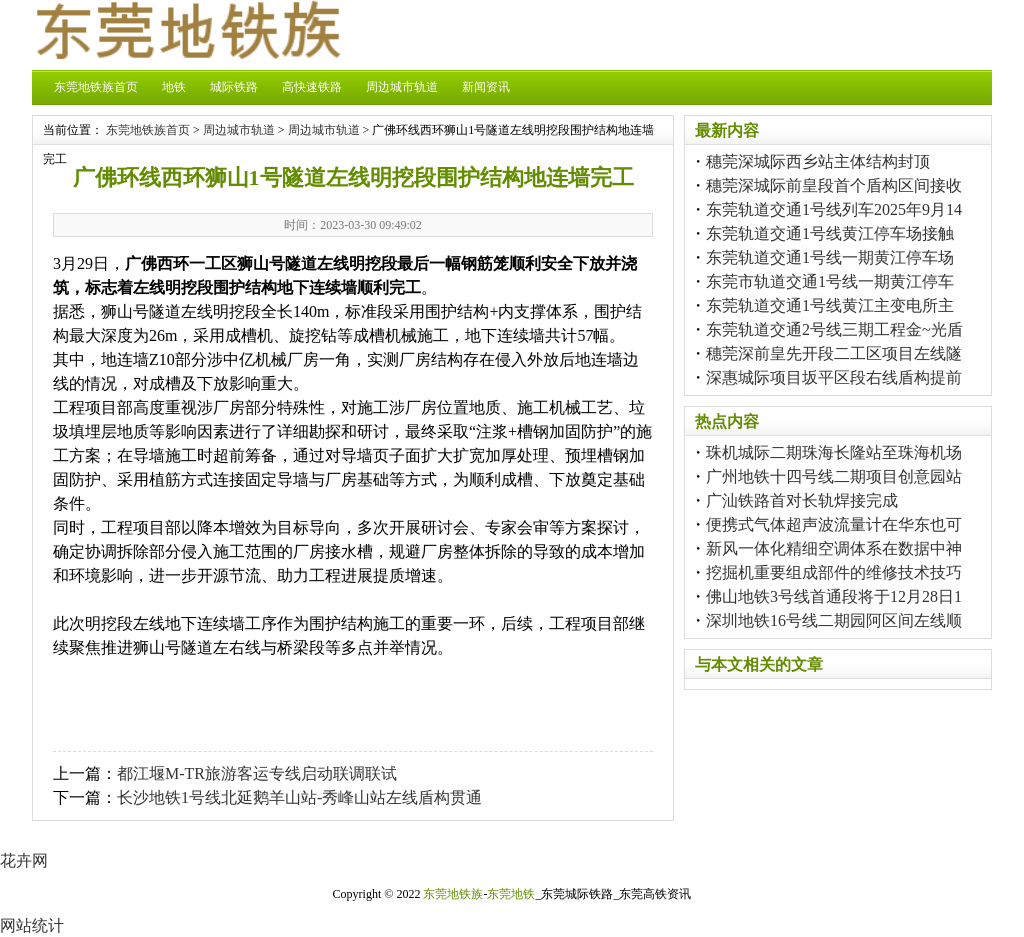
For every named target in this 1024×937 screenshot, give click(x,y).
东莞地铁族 (453, 894)
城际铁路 (234, 87)
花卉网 (24, 860)
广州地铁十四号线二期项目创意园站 (834, 476)
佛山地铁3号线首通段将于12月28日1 (834, 596)
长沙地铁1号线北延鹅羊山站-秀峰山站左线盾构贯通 (299, 797)
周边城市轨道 (402, 87)
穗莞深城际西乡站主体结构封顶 (818, 161)
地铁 (174, 87)
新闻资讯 (486, 87)
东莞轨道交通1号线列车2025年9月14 (834, 209)
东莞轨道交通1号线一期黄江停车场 (830, 257)
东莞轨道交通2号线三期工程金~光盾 (834, 329)
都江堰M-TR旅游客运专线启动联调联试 (257, 773)
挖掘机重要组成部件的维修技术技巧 (834, 572)
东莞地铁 (511, 894)
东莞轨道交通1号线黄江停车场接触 (830, 233)
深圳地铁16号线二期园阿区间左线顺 (834, 620)
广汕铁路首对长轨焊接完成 (802, 500)
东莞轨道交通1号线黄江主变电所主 (830, 305)
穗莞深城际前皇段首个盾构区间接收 (834, 185)
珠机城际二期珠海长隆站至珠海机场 (834, 452)
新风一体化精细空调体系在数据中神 (834, 548)
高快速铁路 (312, 87)
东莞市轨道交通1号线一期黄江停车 (830, 281)
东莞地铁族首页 (96, 87)
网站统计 (32, 925)
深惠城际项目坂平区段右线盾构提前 (834, 377)
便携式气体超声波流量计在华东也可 (834, 524)
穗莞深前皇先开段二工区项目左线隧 (834, 353)
